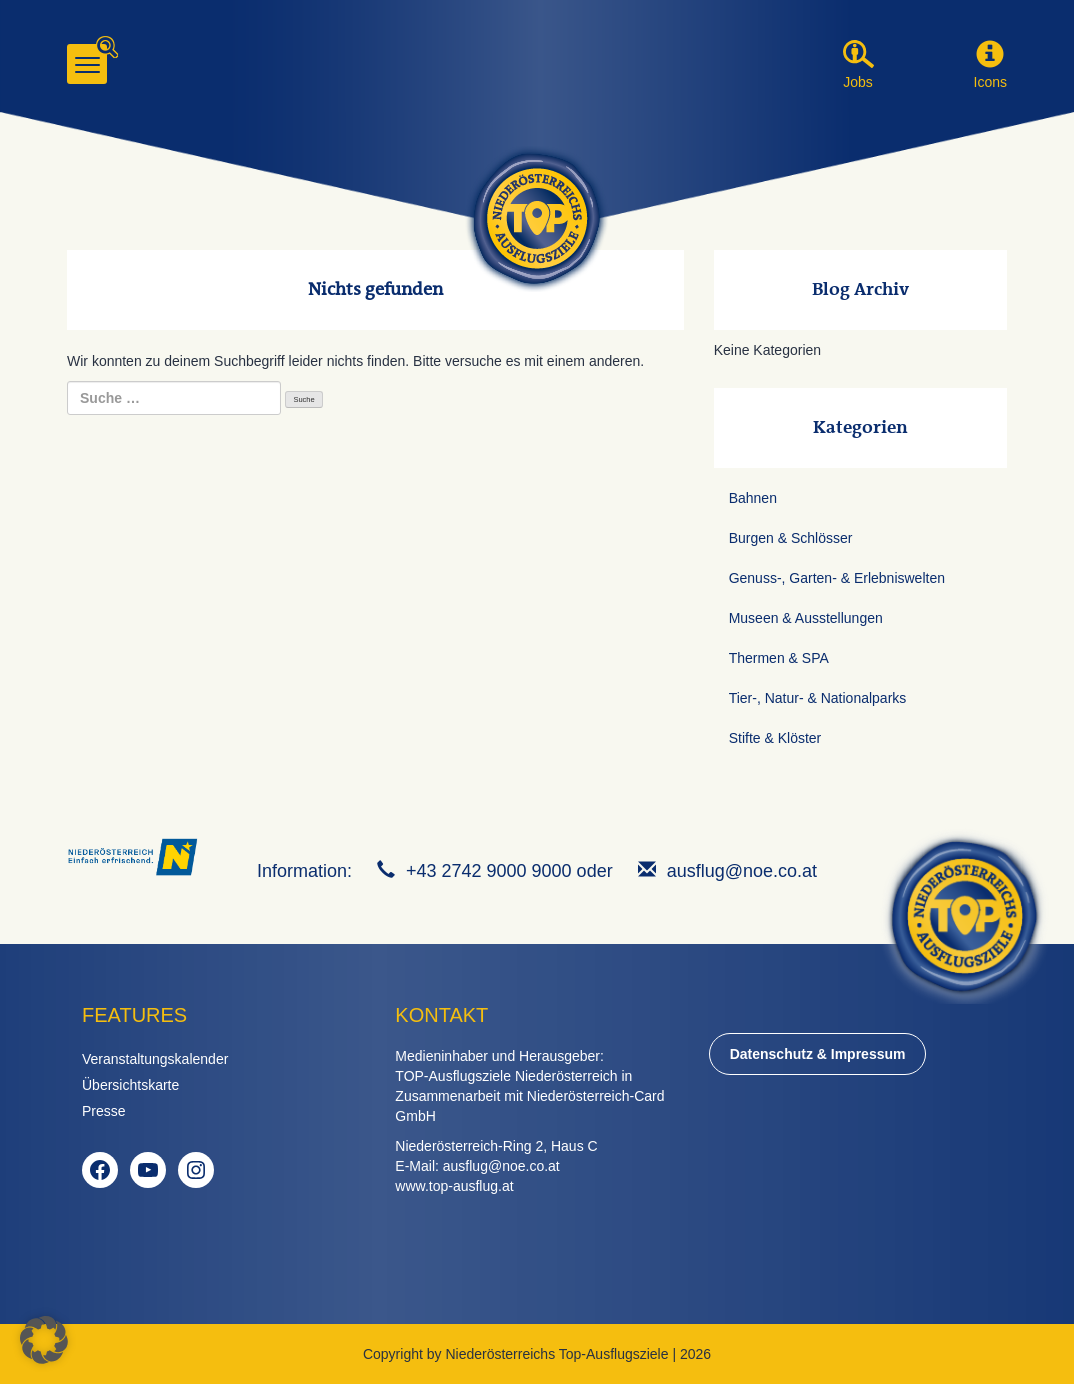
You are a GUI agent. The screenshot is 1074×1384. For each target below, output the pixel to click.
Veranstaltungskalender (155, 1059)
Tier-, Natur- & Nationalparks (818, 698)
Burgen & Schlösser (791, 538)
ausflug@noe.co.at (742, 871)
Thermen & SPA (779, 658)
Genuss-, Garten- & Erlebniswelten (837, 578)
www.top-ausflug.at (454, 1186)
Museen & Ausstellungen (806, 618)
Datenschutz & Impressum (818, 1054)
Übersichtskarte (130, 1085)
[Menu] (87, 64)
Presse (104, 1111)
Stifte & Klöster (775, 738)
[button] (990, 55)
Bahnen (753, 498)
